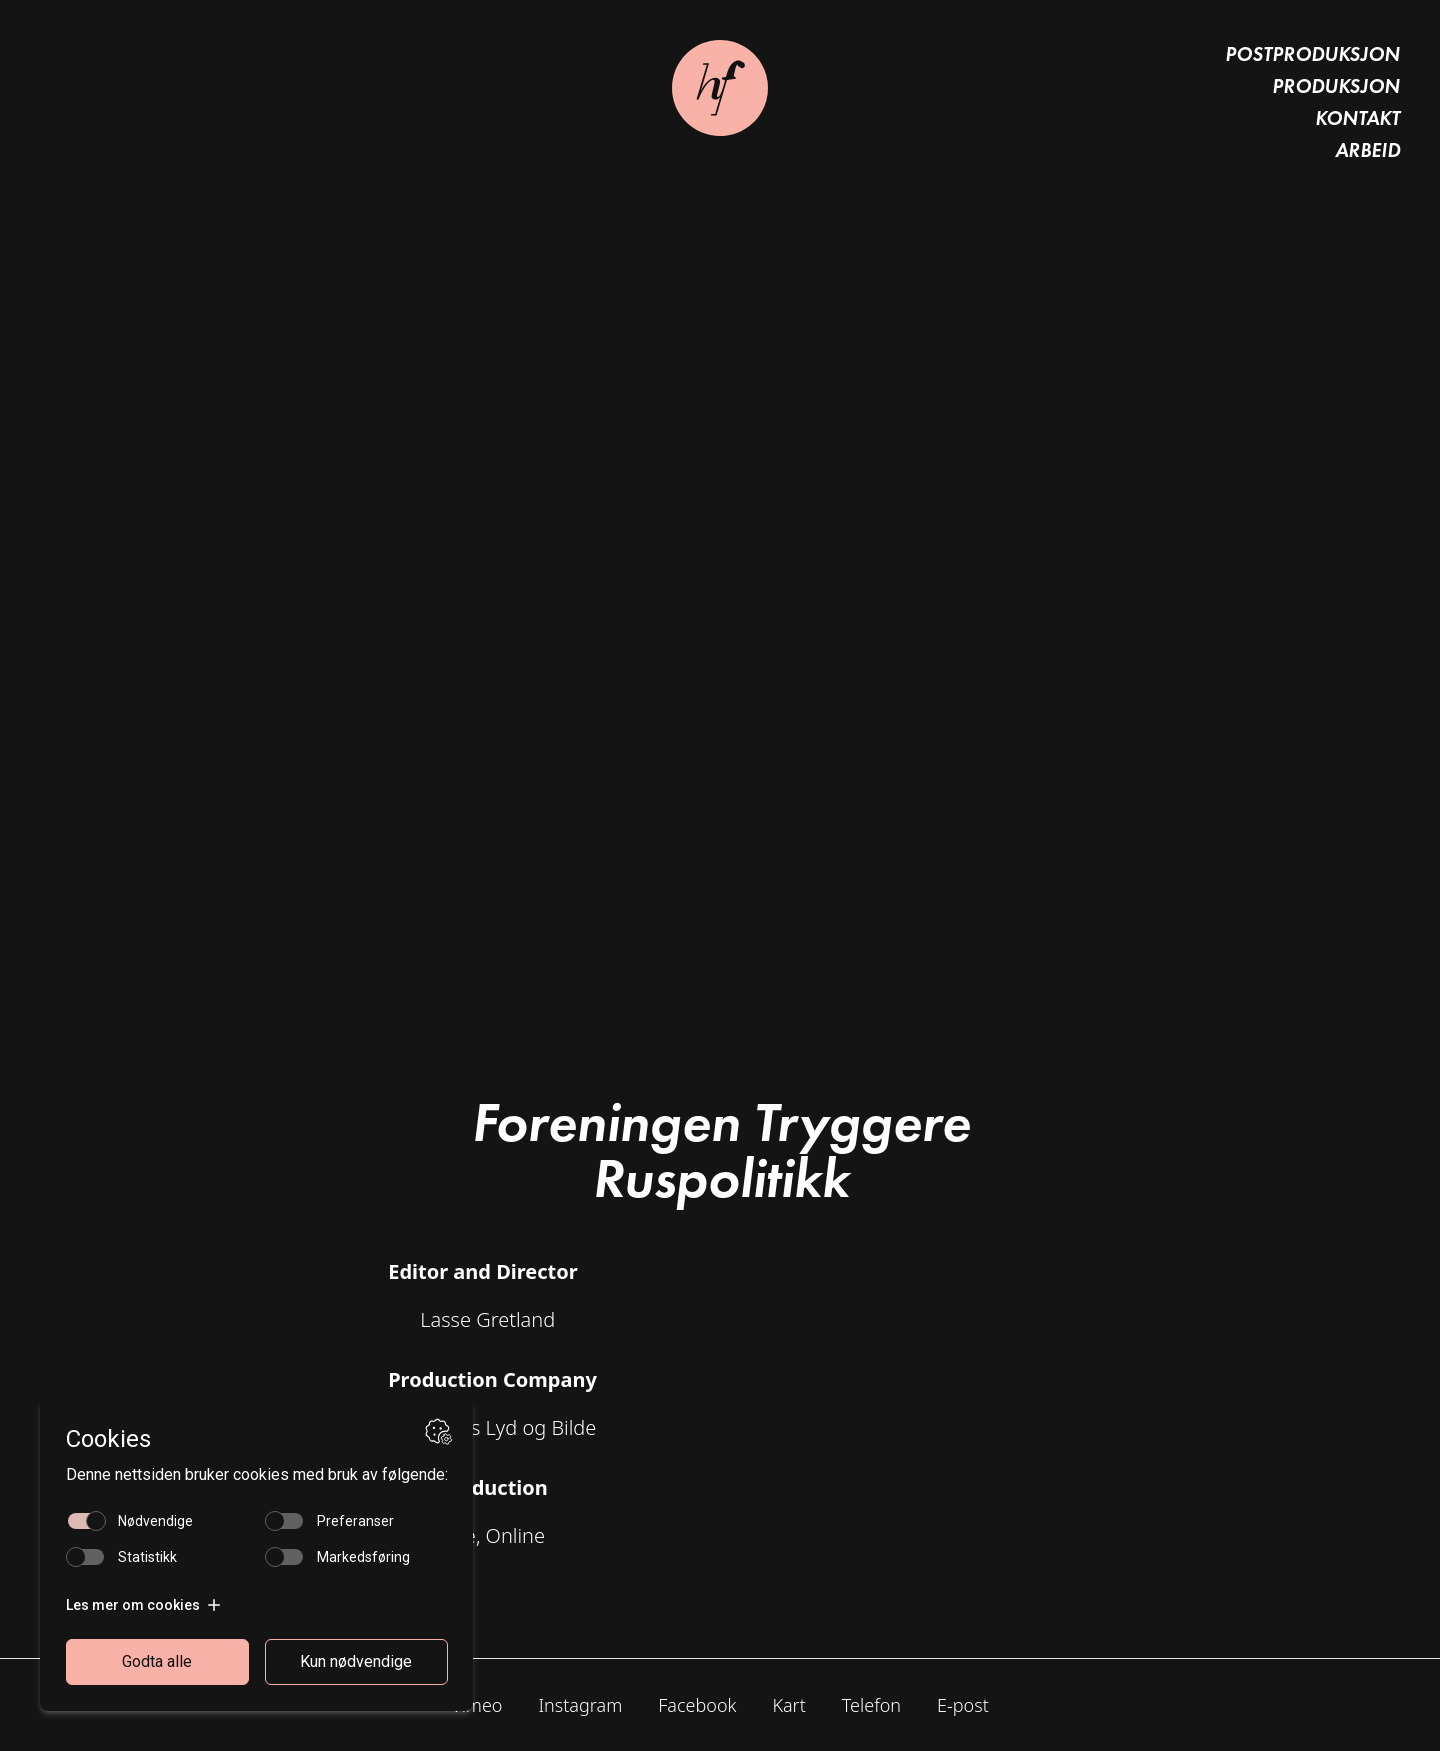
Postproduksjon (1312, 54)
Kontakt (1357, 118)
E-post (963, 1705)
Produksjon (1336, 86)
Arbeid (1367, 150)
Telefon (871, 1705)
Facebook (697, 1705)
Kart (788, 1705)
